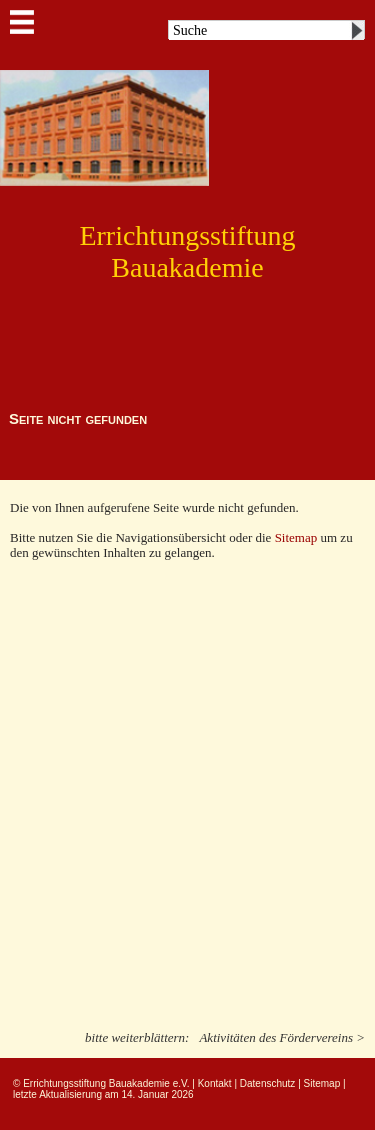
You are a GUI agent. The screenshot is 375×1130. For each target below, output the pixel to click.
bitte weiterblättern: (137, 1037)
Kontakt (215, 1083)
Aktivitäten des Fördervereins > (282, 1037)
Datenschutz (268, 1083)
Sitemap (298, 537)
